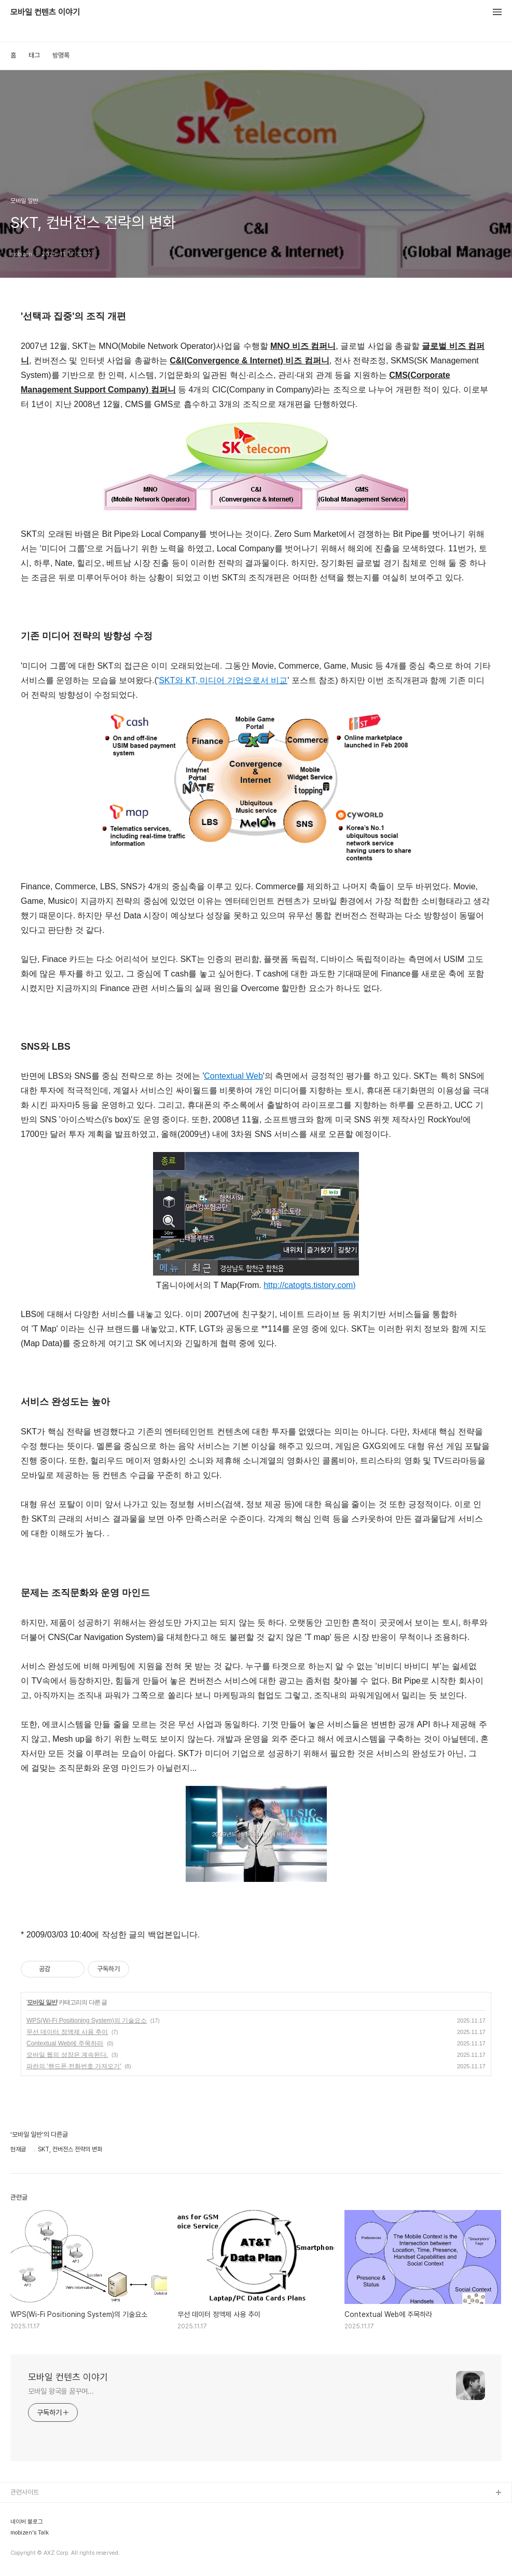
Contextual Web (233, 1076)
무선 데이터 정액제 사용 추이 (67, 2032)
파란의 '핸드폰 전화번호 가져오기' (73, 2066)
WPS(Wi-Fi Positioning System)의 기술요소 (86, 2020)
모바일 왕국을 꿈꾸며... (61, 2391)
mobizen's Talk (29, 2533)
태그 (34, 55)
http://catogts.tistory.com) (310, 1285)
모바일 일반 (42, 2002)
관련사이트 (24, 2492)
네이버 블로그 (26, 2522)
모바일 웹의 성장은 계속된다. (67, 2054)
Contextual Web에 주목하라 (65, 2043)
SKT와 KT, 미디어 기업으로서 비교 (223, 680)
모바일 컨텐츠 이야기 (45, 12)
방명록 (61, 55)
